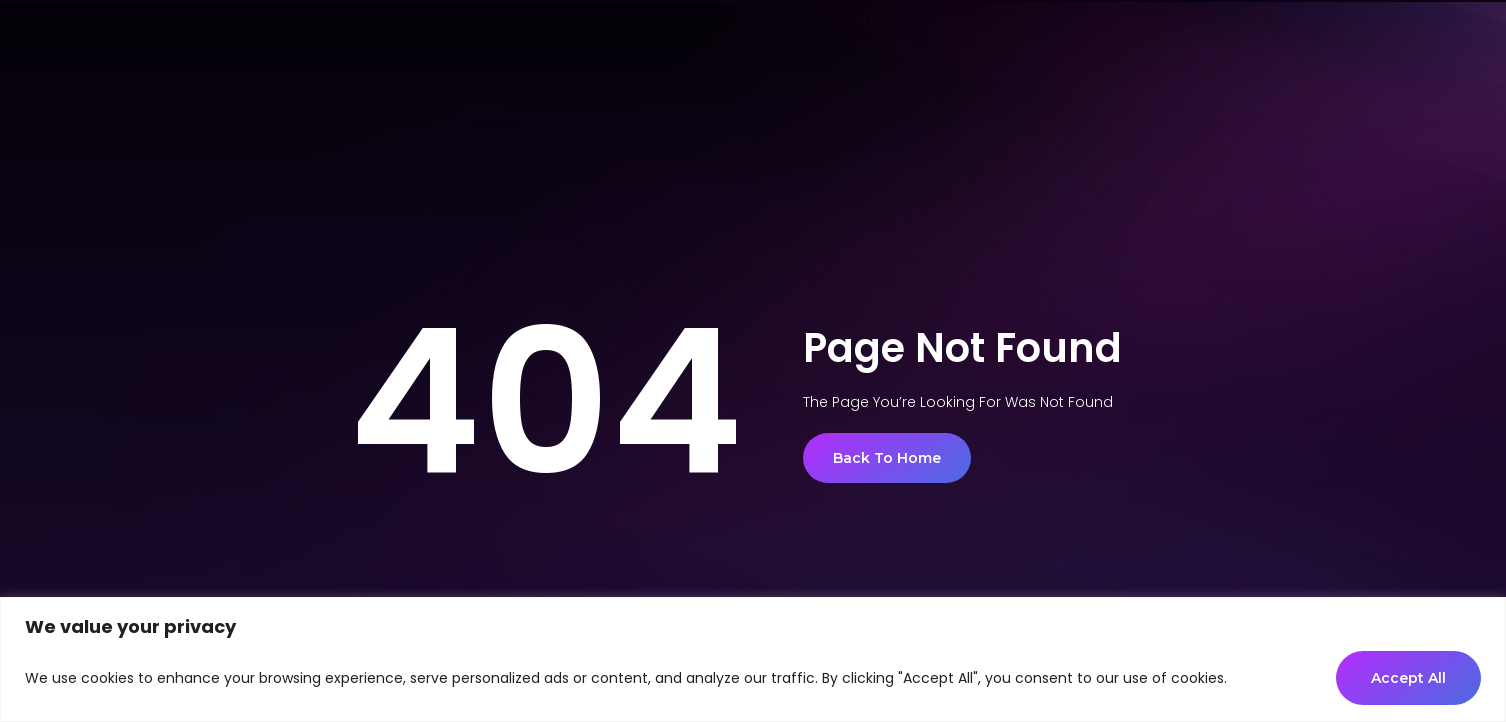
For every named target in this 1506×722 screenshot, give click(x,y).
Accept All (1408, 678)
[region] (753, 659)
